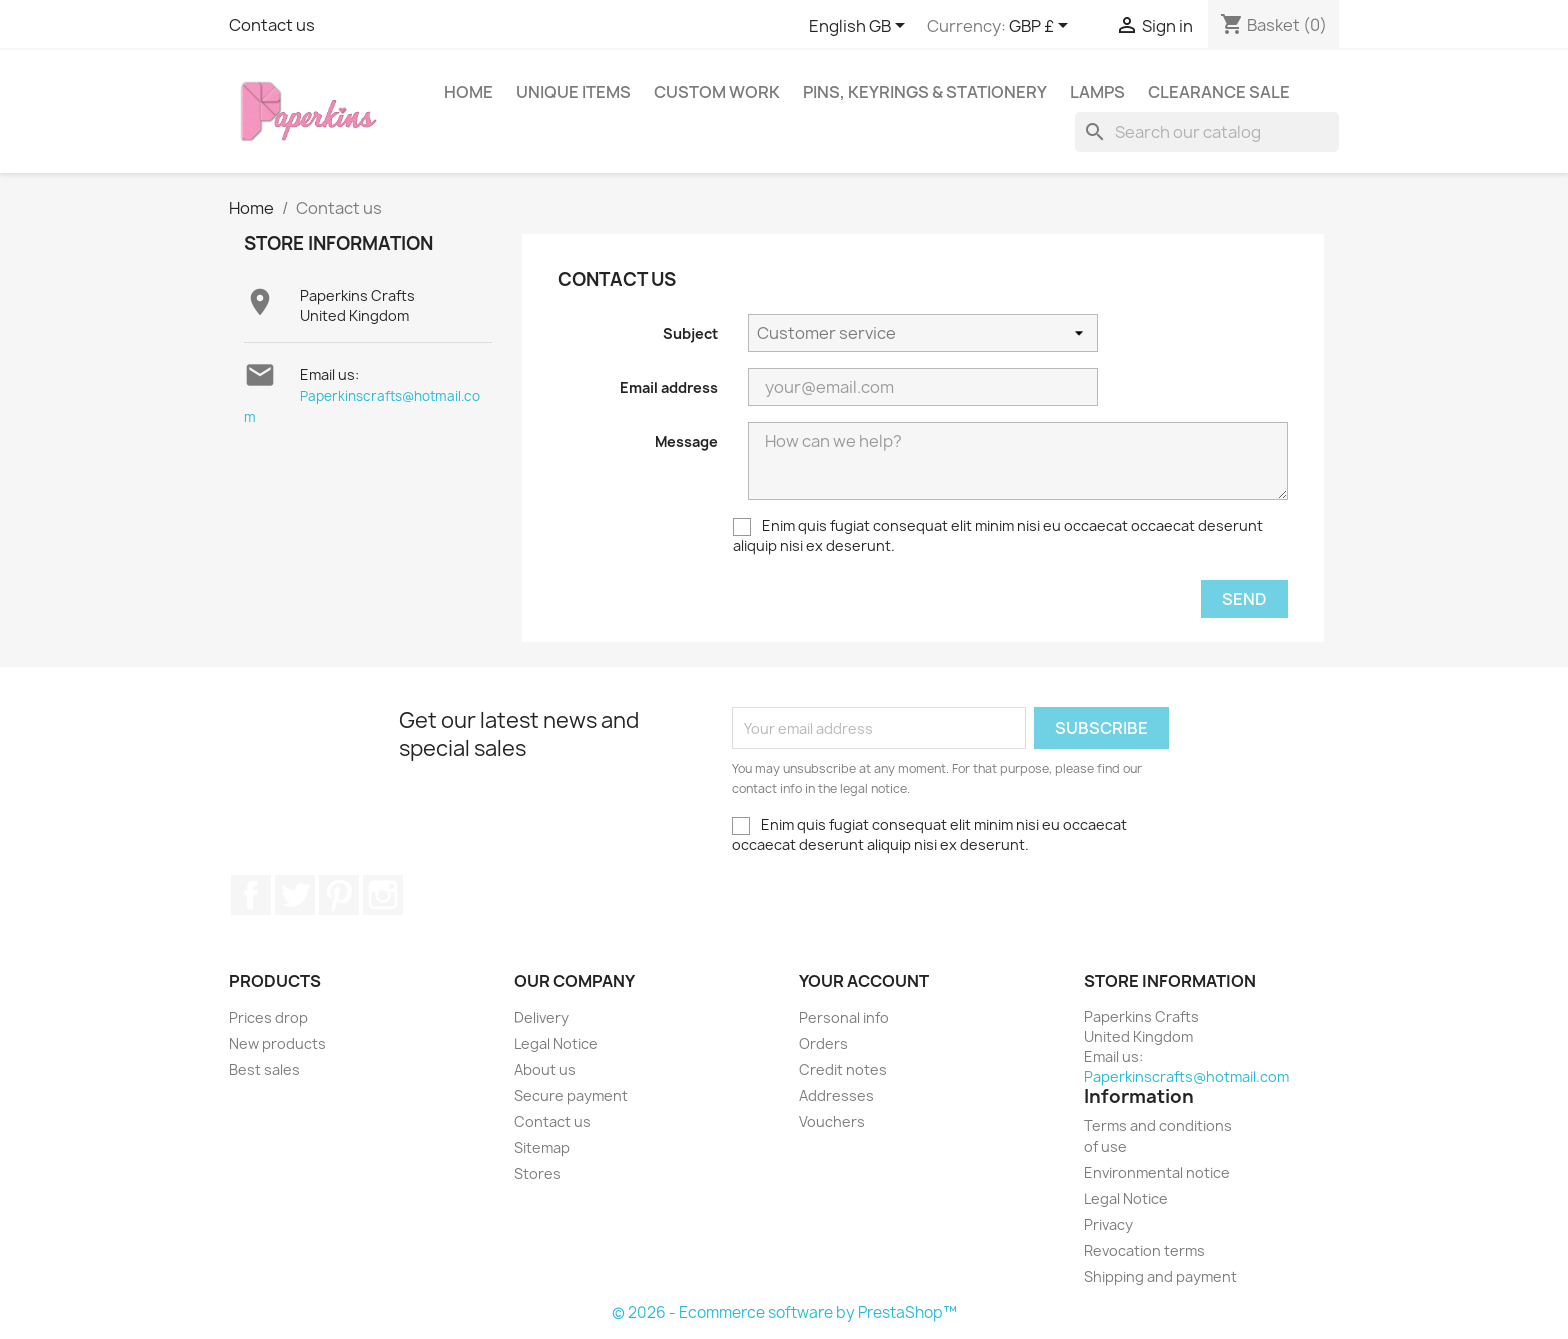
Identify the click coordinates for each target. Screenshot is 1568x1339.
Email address (669, 387)
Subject (690, 333)
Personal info (844, 1017)
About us (545, 1069)
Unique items (573, 92)
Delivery (541, 1017)
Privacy (1108, 1224)
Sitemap (542, 1147)
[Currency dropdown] (1042, 27)
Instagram (383, 895)
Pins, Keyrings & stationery (925, 92)
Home (468, 92)
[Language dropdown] (860, 27)
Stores (537, 1173)
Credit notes (843, 1069)
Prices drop (268, 1017)
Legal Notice (556, 1043)
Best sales (264, 1069)
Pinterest (339, 895)
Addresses (836, 1095)
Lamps (1097, 92)
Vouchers (832, 1121)
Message (686, 441)
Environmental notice (1157, 1172)
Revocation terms (1144, 1250)
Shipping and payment (1160, 1276)
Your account (864, 981)
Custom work (717, 92)
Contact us (272, 25)
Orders (823, 1043)
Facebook (251, 895)
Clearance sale (1219, 92)
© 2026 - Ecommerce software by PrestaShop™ (784, 1312)
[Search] (1207, 132)
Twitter (295, 895)
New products (277, 1043)
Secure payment (571, 1095)
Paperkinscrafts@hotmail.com (1186, 1076)
